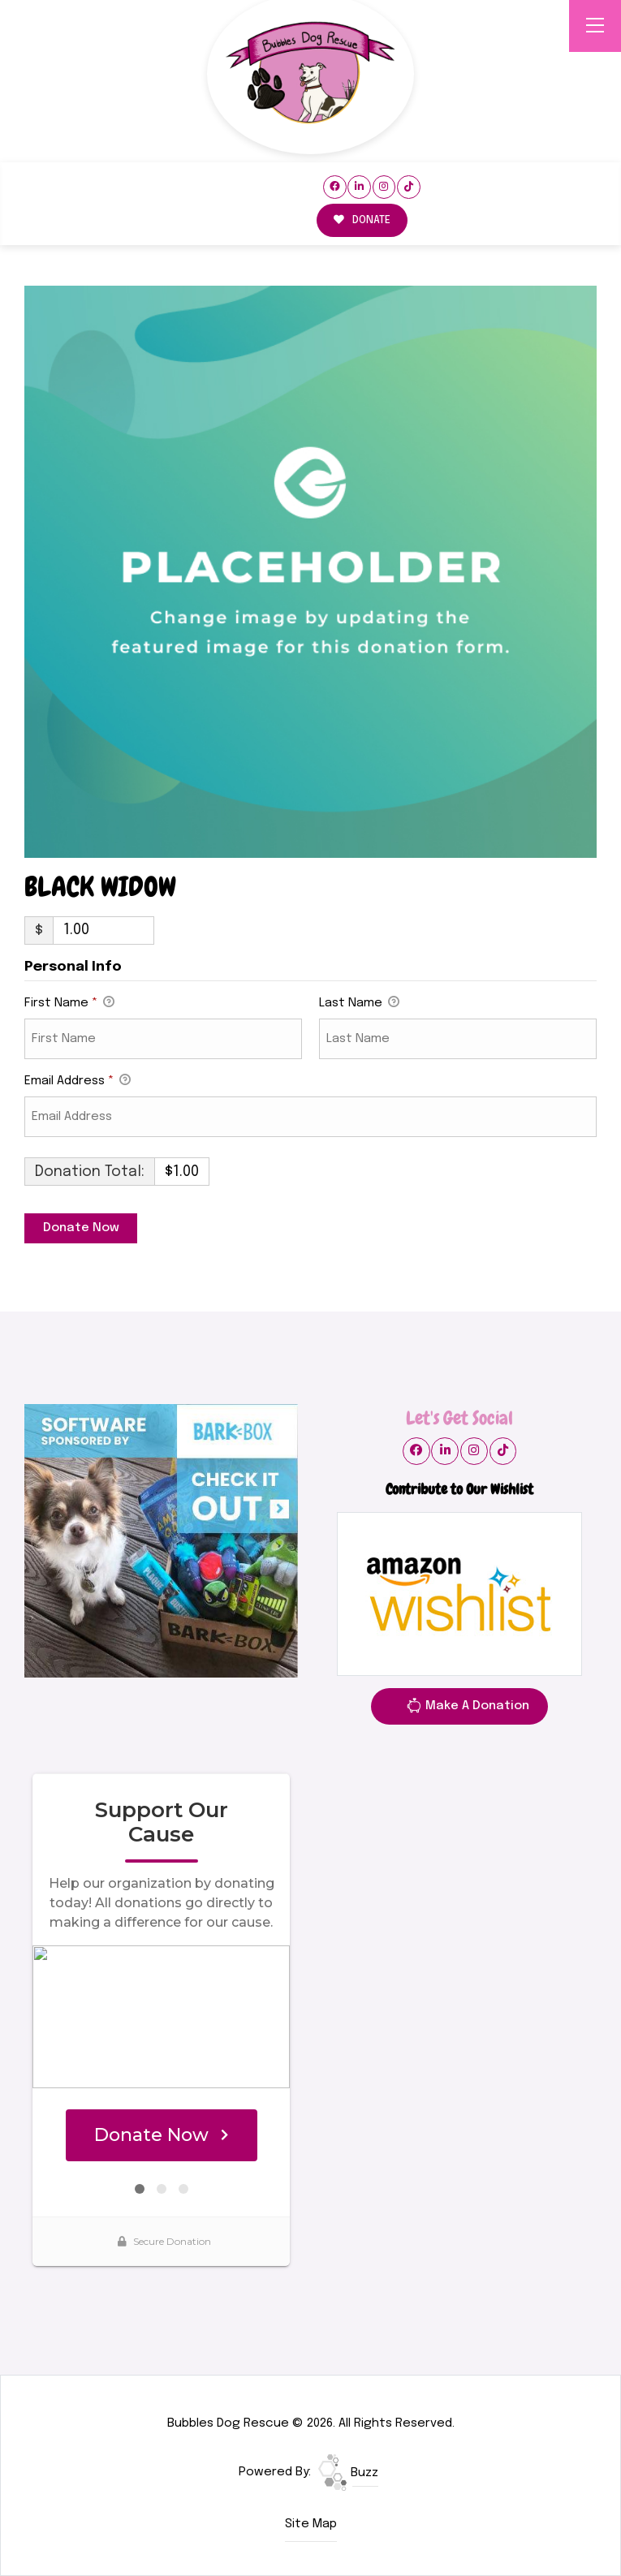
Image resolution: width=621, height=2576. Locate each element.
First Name (69, 1004)
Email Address (77, 1082)
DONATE (362, 220)
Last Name (359, 1004)
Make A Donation (467, 1708)
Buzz (348, 2472)
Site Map (311, 2524)
